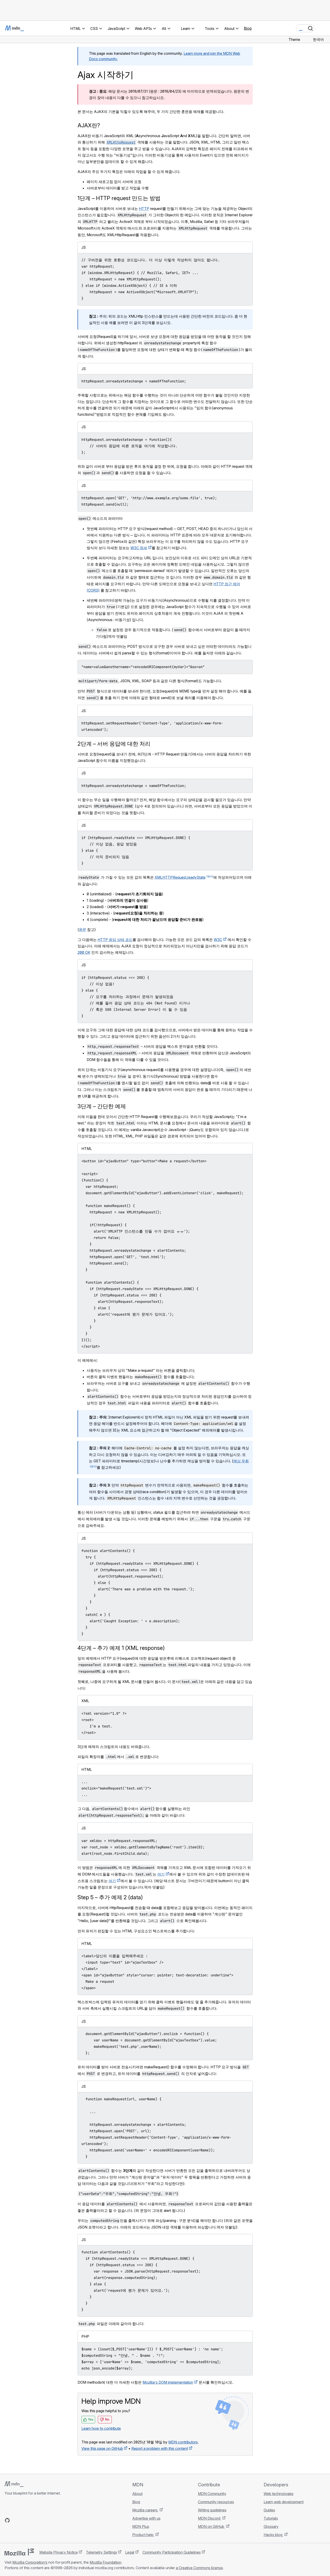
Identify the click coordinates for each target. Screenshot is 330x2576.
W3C (218, 939)
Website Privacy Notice (58, 2552)
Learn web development (284, 2502)
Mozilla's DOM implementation (168, 2382)
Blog (248, 28)
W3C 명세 (138, 548)
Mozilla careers (145, 2510)
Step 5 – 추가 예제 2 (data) (110, 1897)
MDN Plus (140, 2526)
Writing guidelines (212, 2510)
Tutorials (271, 2518)
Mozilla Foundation (105, 2562)
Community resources (216, 2502)
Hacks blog (273, 2534)
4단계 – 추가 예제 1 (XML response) (121, 1648)
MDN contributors (183, 2442)
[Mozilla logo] (19, 2552)
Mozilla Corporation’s (29, 2562)
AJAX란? (89, 125)
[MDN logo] (14, 2484)
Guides (269, 2510)
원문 (82, 929)
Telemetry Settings (101, 2552)
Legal (129, 2552)
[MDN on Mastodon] (32, 2520)
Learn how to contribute (101, 2428)
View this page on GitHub (102, 2448)
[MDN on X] (23, 2520)
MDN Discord (209, 2518)
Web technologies (279, 2493)
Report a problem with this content (159, 2448)
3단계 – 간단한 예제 (102, 1106)
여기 (161, 1874)
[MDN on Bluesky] (15, 2520)
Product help (143, 2534)
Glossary (271, 2526)
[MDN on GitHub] (7, 2520)
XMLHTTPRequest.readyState (180, 877)
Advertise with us (146, 2518)
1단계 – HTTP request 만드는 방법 (119, 198)
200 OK (84, 952)
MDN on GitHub (211, 2526)
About (137, 2493)
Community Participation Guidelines (172, 2552)
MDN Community (212, 2493)
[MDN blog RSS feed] (40, 2520)
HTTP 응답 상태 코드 (115, 939)
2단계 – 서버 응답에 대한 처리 (114, 743)
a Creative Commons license (199, 2568)
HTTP (144, 208)
